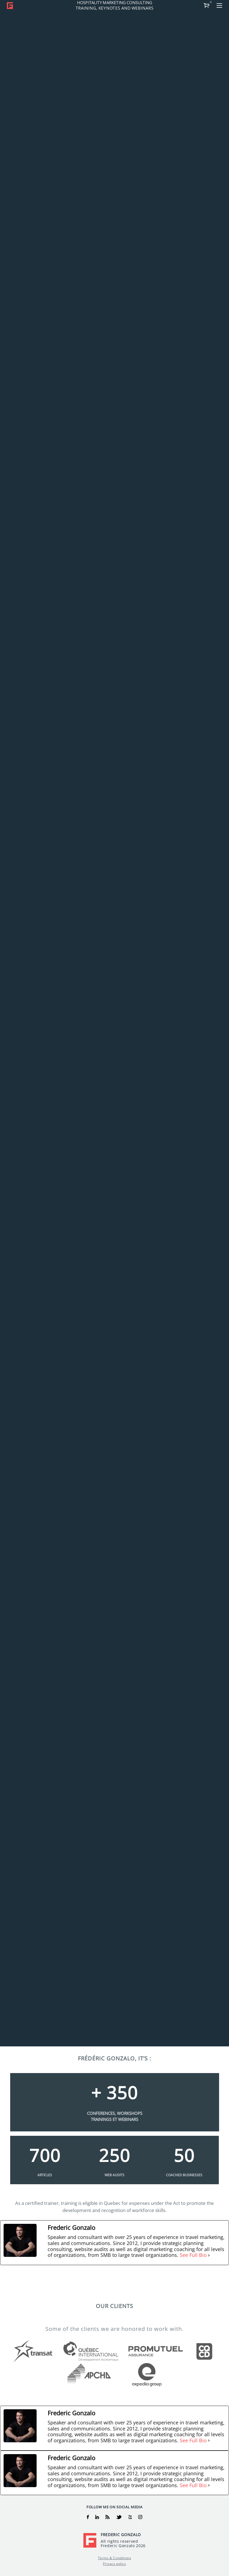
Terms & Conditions (114, 2558)
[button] (219, 5)
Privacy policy (114, 2563)
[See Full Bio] (209, 2255)
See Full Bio (193, 2255)
